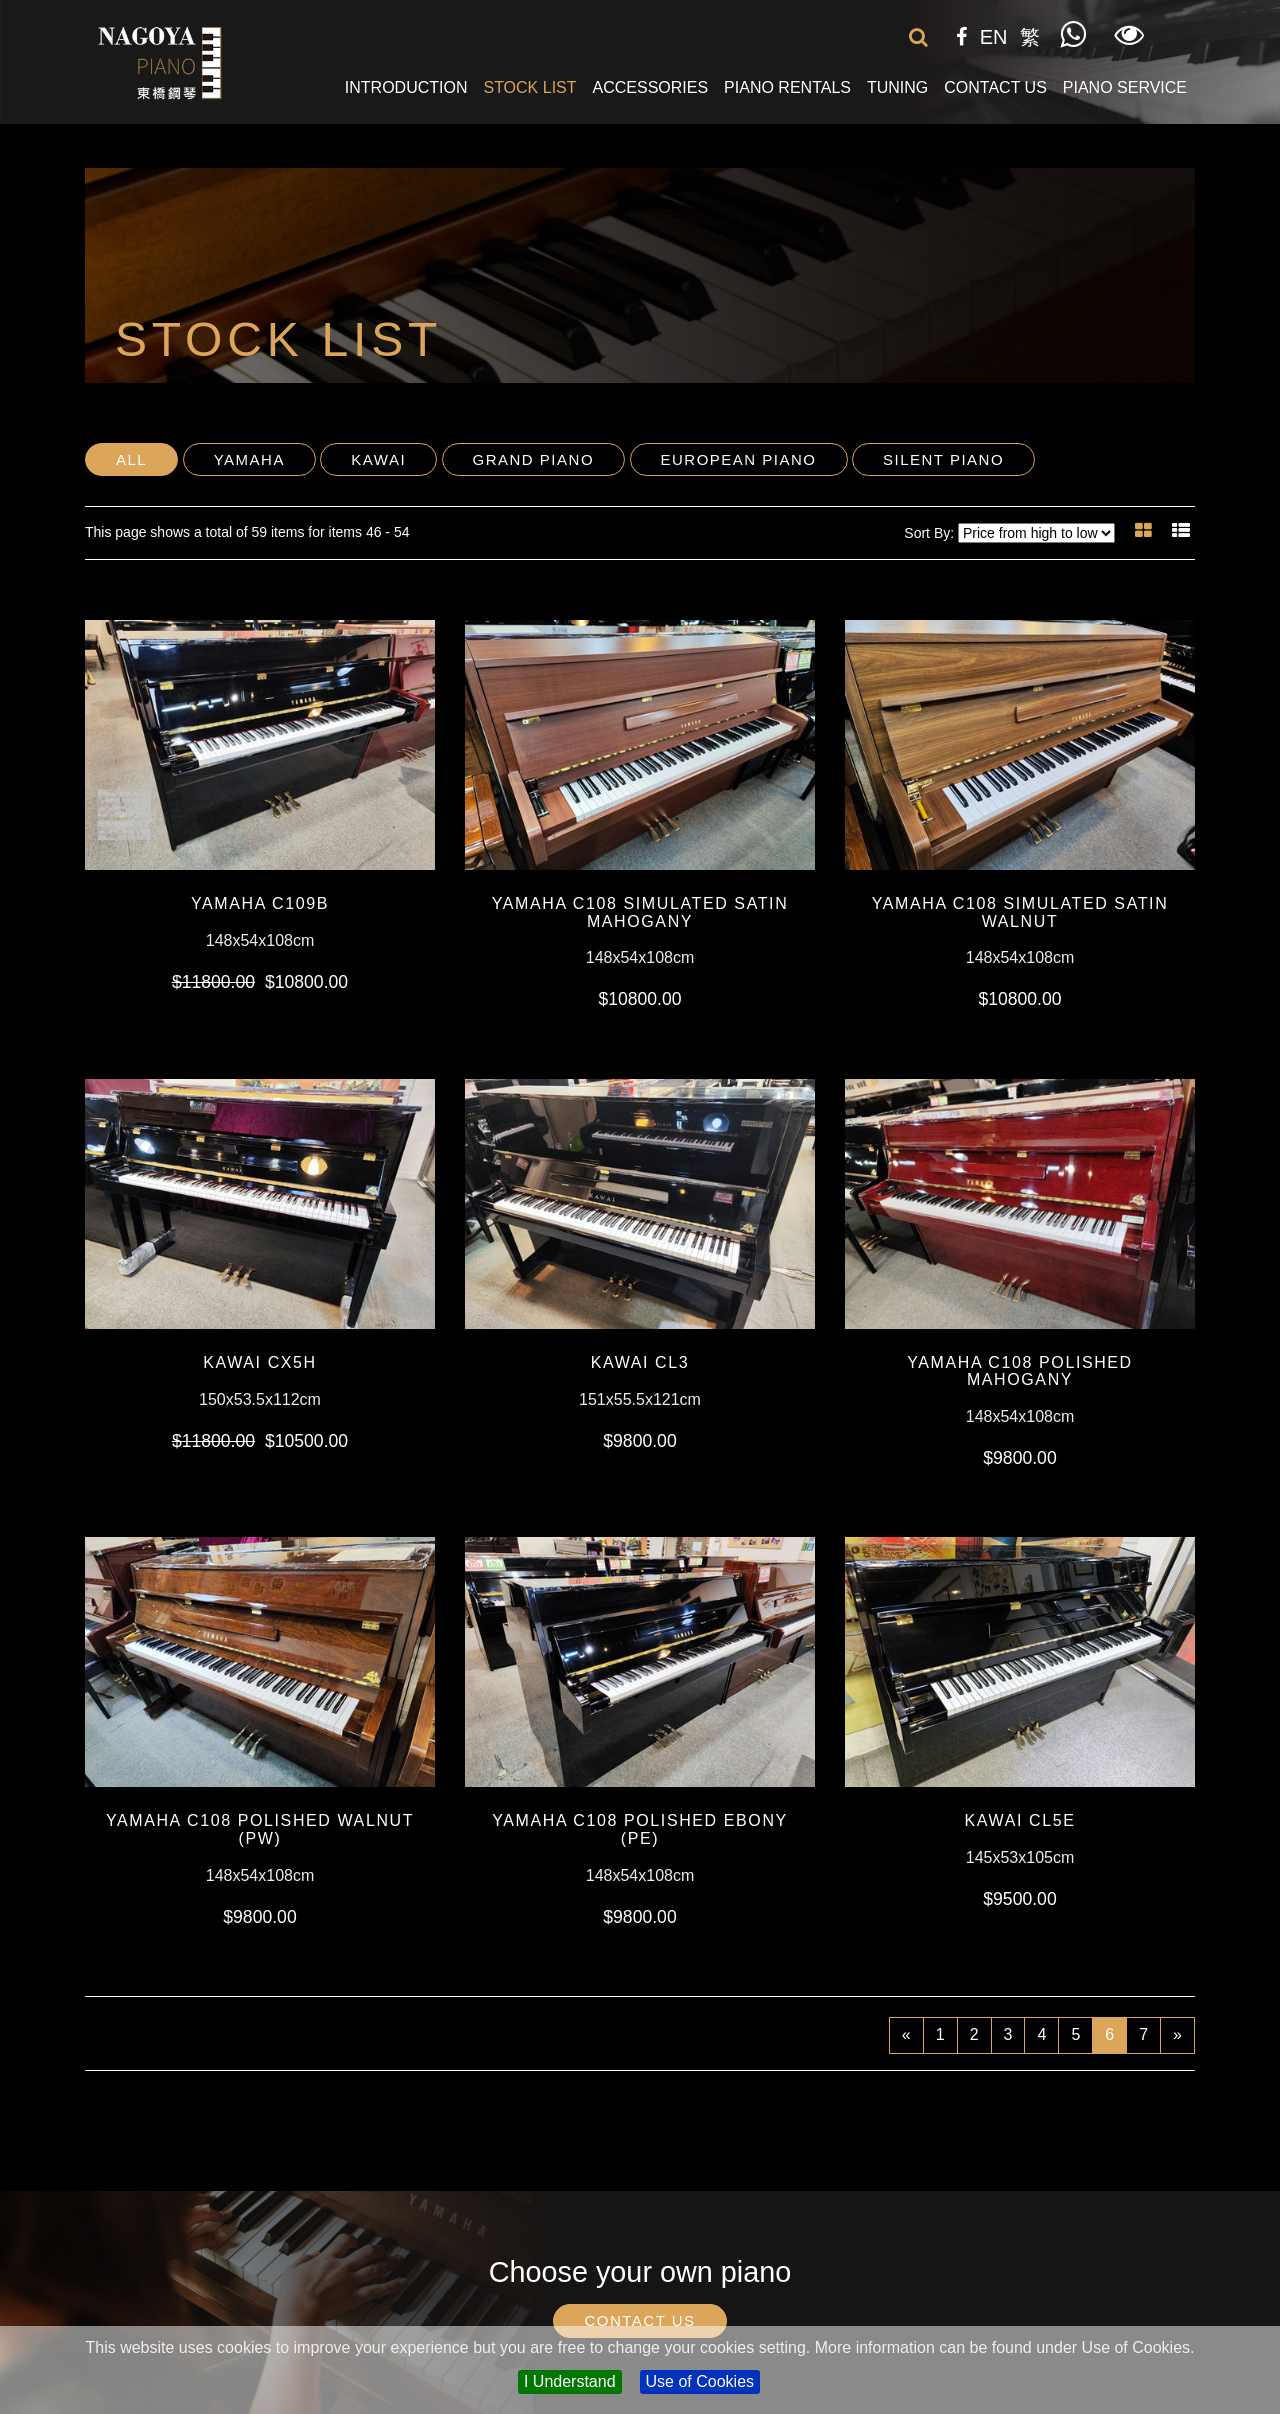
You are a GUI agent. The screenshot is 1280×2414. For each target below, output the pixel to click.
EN (994, 37)
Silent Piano (943, 459)
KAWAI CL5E (1020, 1820)
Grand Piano (534, 459)
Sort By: (929, 533)
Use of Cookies (700, 2381)
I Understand (570, 2381)
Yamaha (249, 459)
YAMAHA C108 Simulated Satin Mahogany (640, 912)
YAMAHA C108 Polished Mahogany (1020, 1371)
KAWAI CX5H (260, 1362)
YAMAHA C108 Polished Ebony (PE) (640, 1829)
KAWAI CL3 (640, 1362)
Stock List (529, 87)
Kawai (378, 459)
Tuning (897, 87)
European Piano (739, 459)
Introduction (406, 87)
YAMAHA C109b (260, 903)
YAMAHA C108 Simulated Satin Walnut (1020, 912)
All (131, 459)
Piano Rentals (787, 87)
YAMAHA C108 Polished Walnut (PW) (260, 1829)
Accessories (651, 87)
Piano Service (1125, 87)
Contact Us (995, 87)
